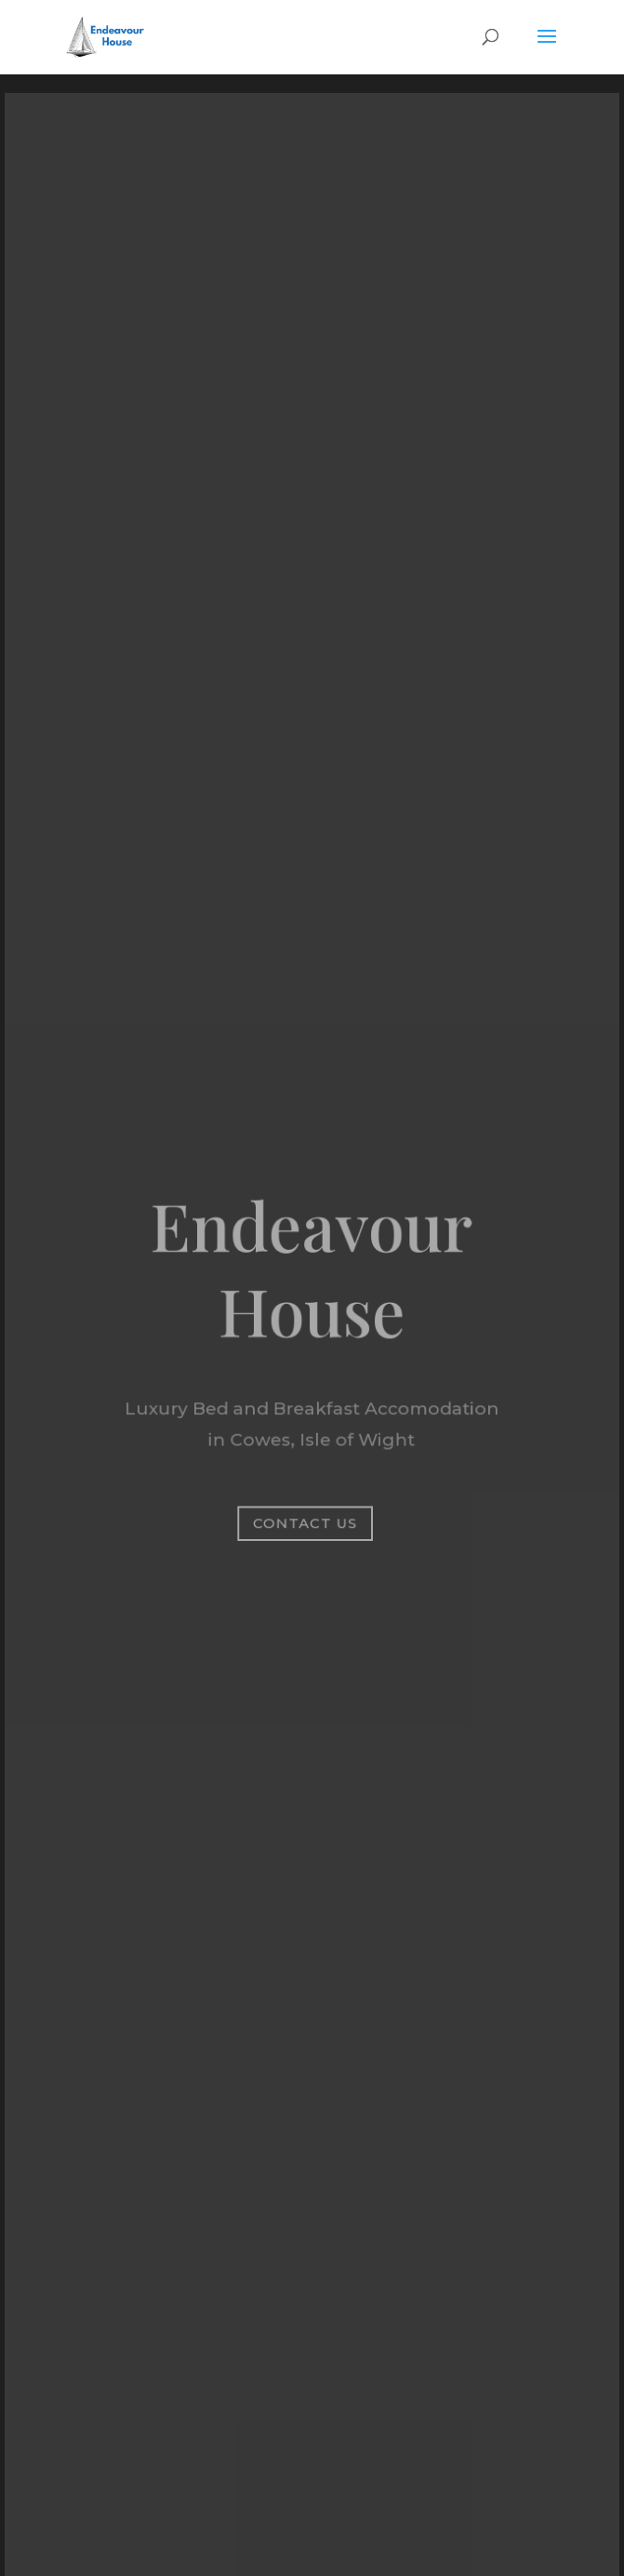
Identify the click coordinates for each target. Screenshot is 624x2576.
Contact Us (304, 1522)
